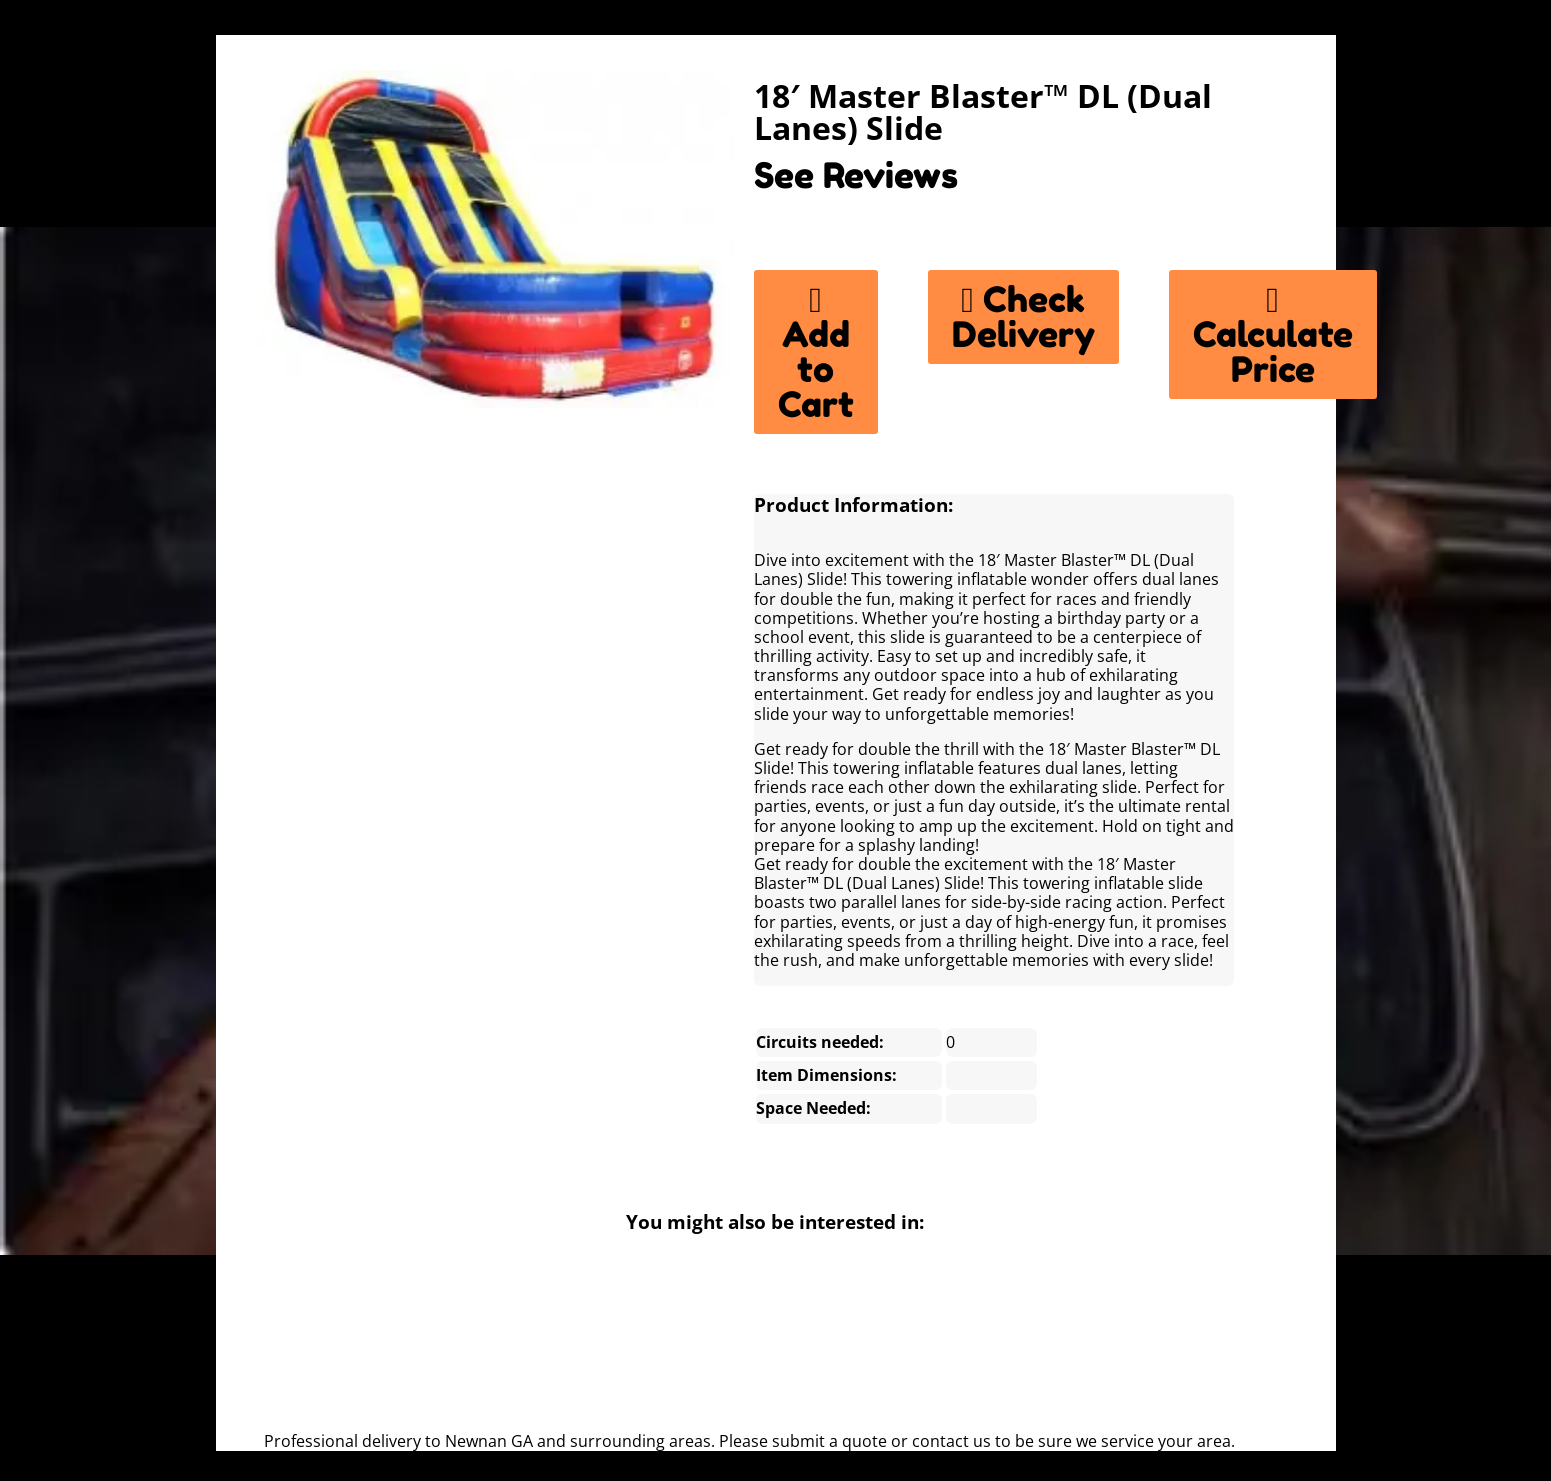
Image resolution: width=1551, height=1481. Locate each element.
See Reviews (856, 175)
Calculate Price (1273, 334)
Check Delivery (1023, 316)
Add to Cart (816, 351)
